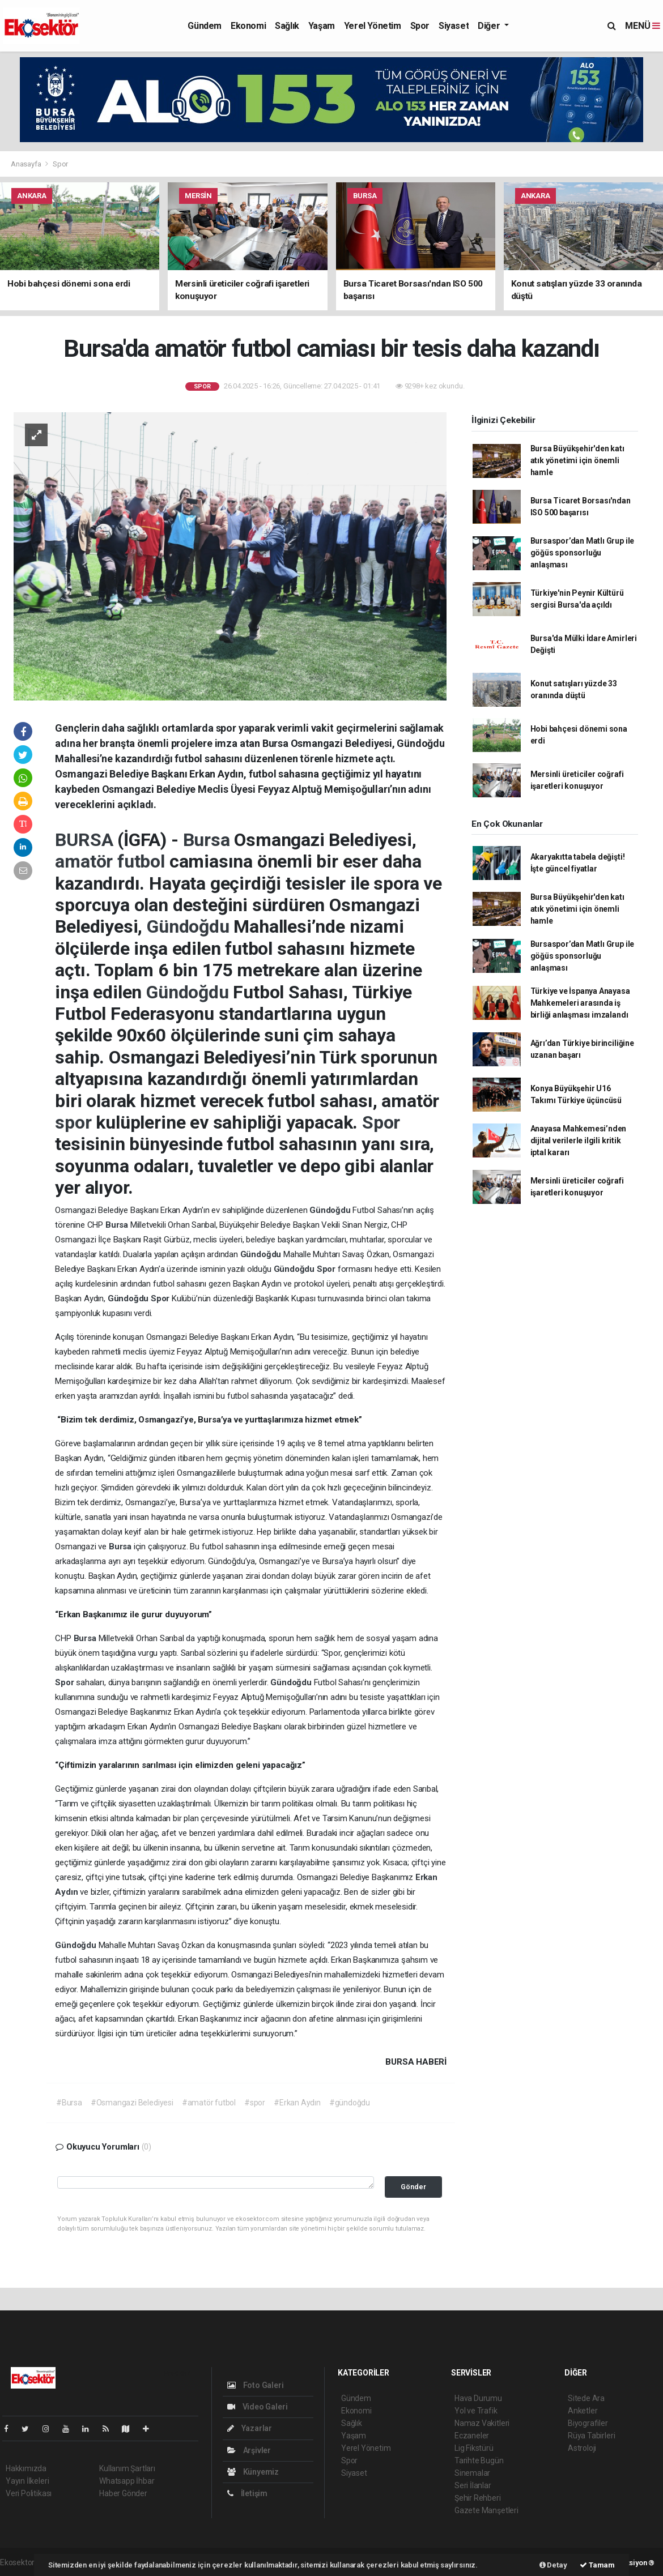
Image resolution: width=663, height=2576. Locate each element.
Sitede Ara (586, 2398)
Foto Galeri (255, 2385)
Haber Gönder (123, 2493)
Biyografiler (588, 2423)
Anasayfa (26, 164)
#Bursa (69, 2102)
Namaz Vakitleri (481, 2423)
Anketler (582, 2410)
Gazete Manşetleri (486, 2510)
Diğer (490, 25)
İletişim (247, 2493)
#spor (254, 2102)
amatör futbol (112, 861)
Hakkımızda (26, 2468)
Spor (420, 25)
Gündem (205, 25)
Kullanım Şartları (127, 2468)
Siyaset (454, 25)
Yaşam (321, 25)
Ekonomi (248, 25)
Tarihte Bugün (479, 2460)
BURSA (86, 840)
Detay (553, 2565)
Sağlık (287, 25)
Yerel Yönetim (372, 25)
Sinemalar (472, 2472)
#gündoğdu (349, 2102)
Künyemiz (253, 2471)
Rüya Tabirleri (591, 2435)
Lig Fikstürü (474, 2448)
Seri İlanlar (472, 2485)
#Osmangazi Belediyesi (132, 2102)
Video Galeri (257, 2406)
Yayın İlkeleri (27, 2480)
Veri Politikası (29, 2493)
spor (75, 1122)
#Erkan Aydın (297, 2102)
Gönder (413, 2186)
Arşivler (249, 2450)
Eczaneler (471, 2435)
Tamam (597, 2565)
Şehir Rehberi (477, 2497)
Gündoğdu (190, 926)
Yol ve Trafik (476, 2410)
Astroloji (582, 2448)
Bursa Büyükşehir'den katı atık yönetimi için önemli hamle (577, 460)
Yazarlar (249, 2428)
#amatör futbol (209, 2102)
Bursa (209, 840)
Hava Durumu (478, 2398)
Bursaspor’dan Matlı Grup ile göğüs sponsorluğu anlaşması (582, 552)
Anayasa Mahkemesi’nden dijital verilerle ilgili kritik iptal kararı (578, 1140)
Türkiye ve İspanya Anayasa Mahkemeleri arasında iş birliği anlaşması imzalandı (580, 1002)
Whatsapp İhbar (126, 2480)
